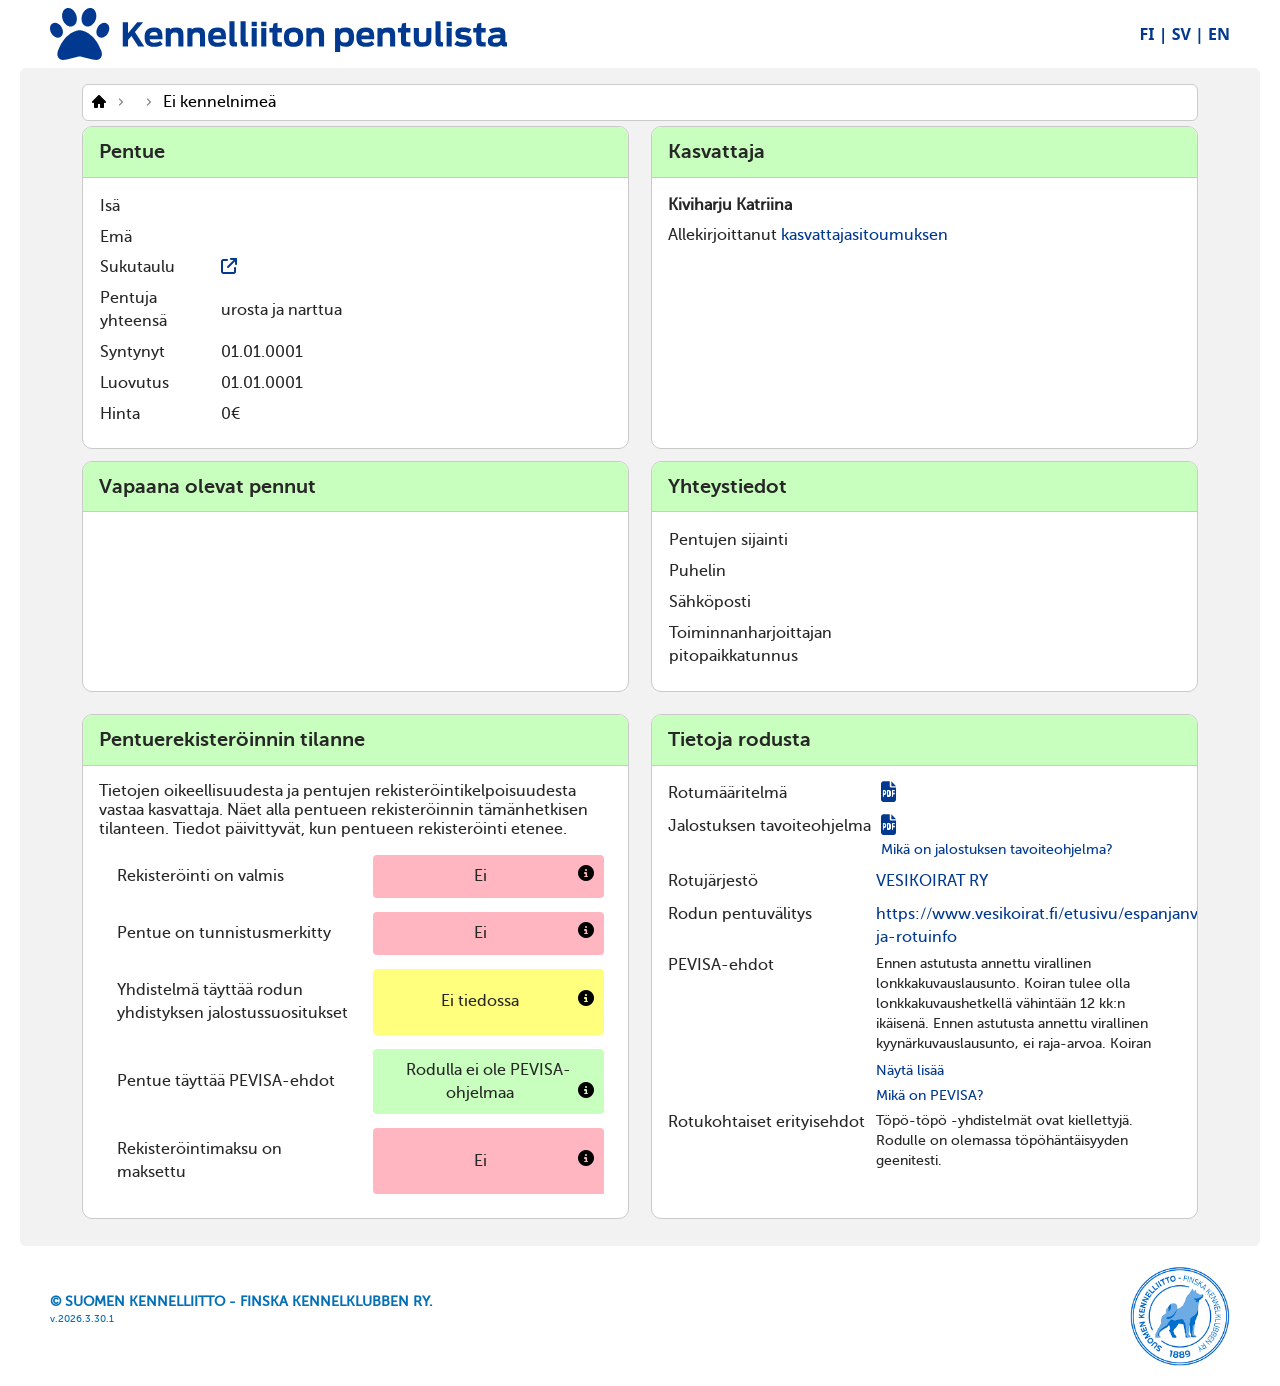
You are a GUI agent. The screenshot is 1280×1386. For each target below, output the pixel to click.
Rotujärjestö (713, 881)
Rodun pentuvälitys (740, 914)
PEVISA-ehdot (721, 965)
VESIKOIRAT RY (932, 881)
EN (1219, 34)
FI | (1154, 34)
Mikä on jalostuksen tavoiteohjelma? (997, 849)
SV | (1188, 34)
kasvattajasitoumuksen (864, 235)
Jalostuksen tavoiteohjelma (769, 826)
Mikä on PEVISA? (930, 1095)
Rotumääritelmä (727, 793)
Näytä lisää (910, 1070)
